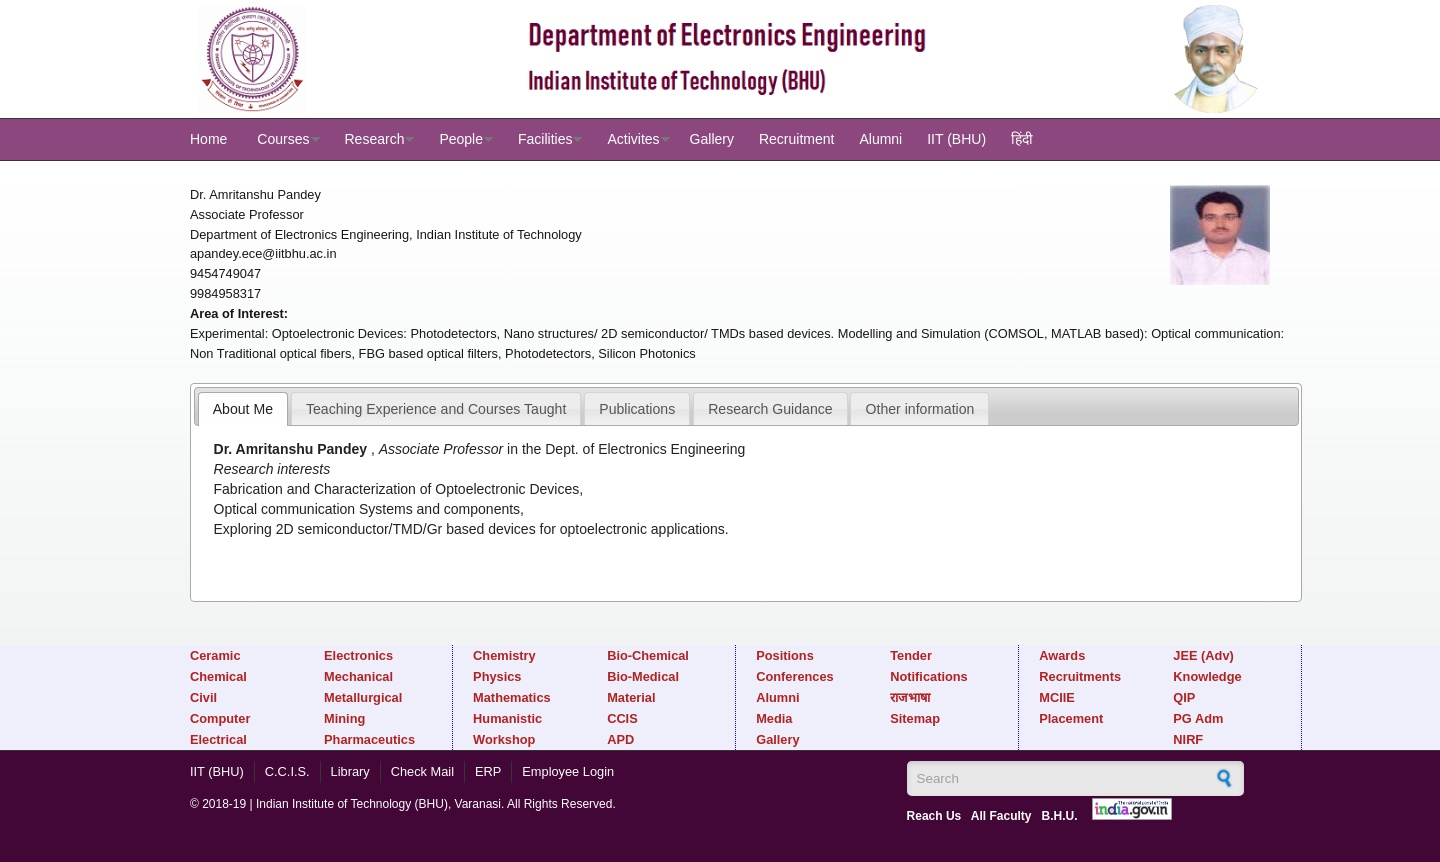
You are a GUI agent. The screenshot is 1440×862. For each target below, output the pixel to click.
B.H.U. (1060, 816)
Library (350, 771)
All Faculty (1001, 816)
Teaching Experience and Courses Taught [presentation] (436, 409)
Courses (283, 139)
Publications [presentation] (637, 409)
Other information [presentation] (920, 409)
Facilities (545, 139)
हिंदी (1022, 139)
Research (375, 139)
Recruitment (796, 139)
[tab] (243, 409)
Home (208, 139)
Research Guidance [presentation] (770, 409)
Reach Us (934, 816)
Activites (633, 139)
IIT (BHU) (956, 139)
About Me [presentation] (243, 409)
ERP (488, 771)
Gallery (712, 139)
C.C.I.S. (287, 771)
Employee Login (568, 771)
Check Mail (422, 771)
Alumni (880, 139)
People (461, 139)
